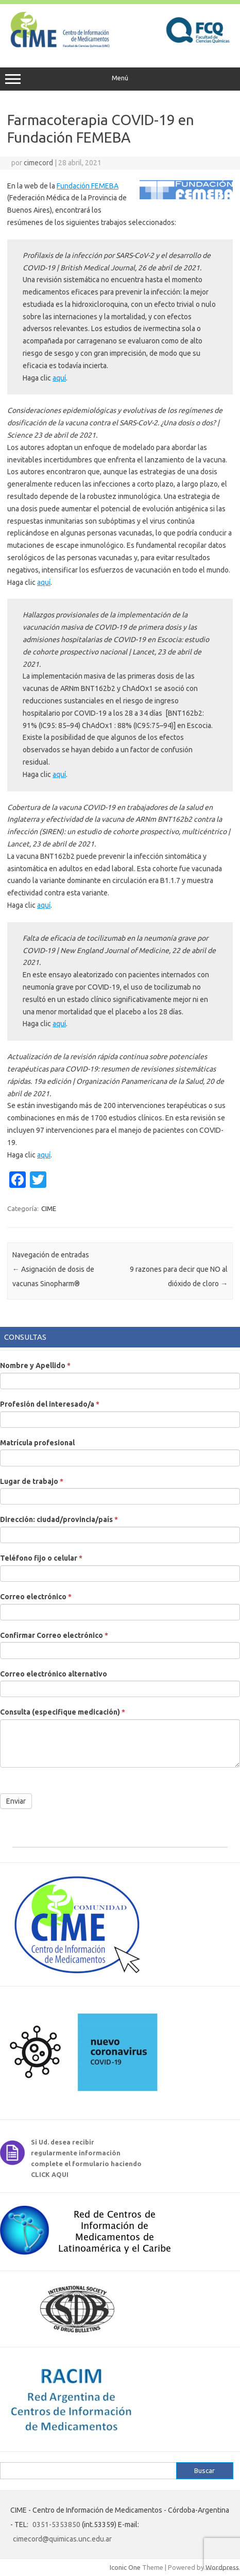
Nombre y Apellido (35, 1365)
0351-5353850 (56, 2524)
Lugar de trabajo (31, 1481)
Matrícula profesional (37, 1443)
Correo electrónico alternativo (53, 1674)
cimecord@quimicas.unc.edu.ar (62, 2539)
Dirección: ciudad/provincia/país (59, 1519)
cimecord (38, 163)
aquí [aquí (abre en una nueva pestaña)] (59, 378)
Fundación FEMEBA (87, 186)
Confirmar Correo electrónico (54, 1635)
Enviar (16, 1801)
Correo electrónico (36, 1597)
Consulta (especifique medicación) (62, 1712)
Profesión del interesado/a (49, 1404)
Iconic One (125, 2567)
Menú (120, 79)
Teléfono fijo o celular (41, 1558)
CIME (48, 1208)
